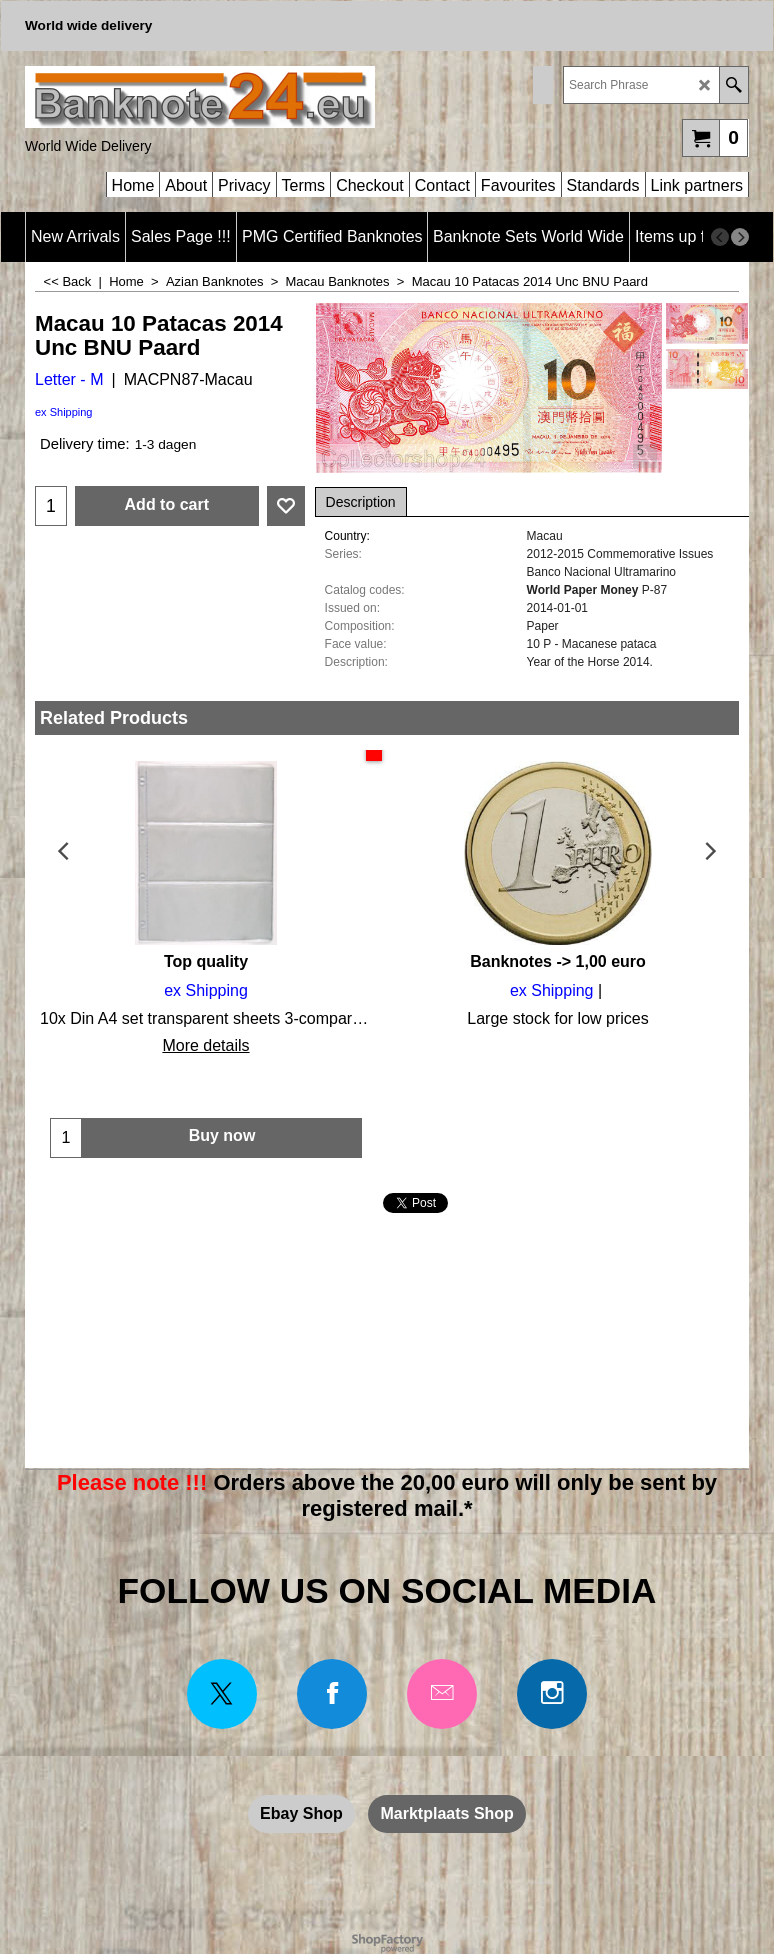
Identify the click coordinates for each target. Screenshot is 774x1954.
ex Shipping (64, 412)
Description (361, 502)
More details (205, 1045)
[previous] (720, 237)
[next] (740, 237)
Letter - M (69, 379)
